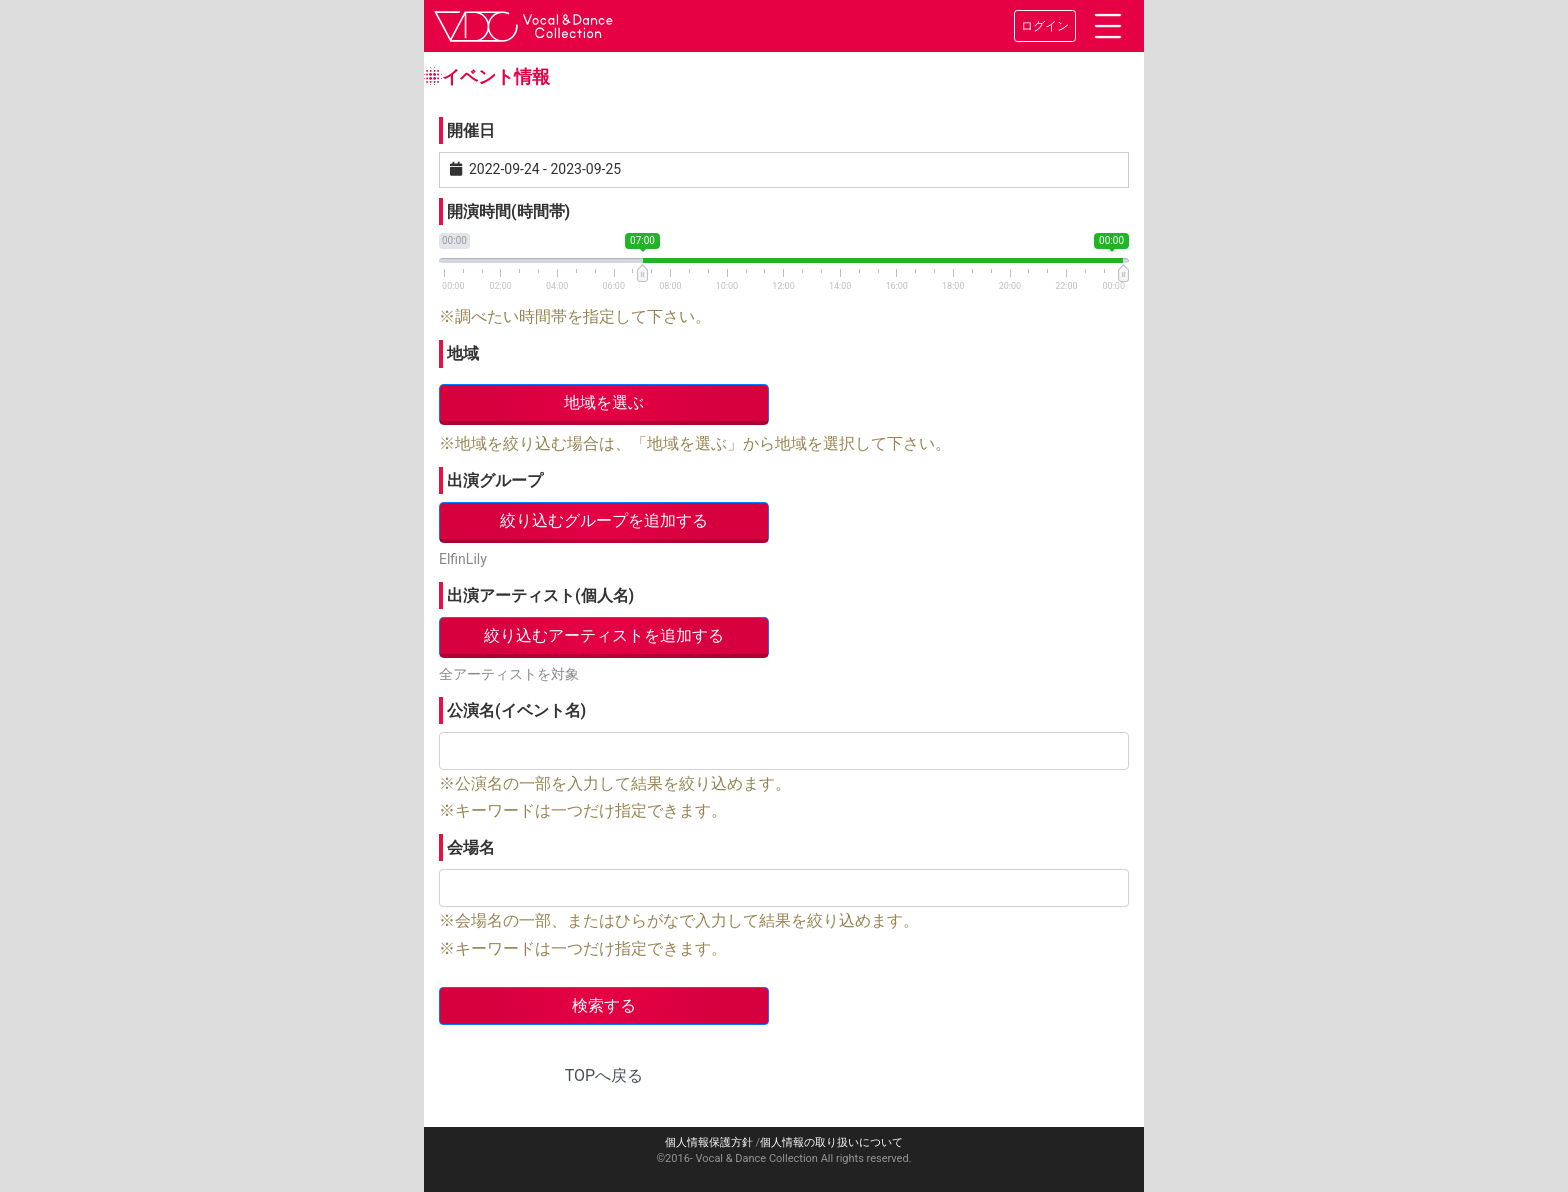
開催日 (471, 130)
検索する (604, 1005)
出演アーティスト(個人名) (540, 595)
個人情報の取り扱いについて (831, 1142)
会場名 (471, 847)
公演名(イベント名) (516, 710)
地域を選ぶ (604, 402)
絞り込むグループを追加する (604, 520)
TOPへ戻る (604, 1075)
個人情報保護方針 (709, 1142)
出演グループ (495, 480)
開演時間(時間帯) (508, 211)
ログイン (1045, 26)
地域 (463, 353)
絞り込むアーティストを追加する (604, 635)
